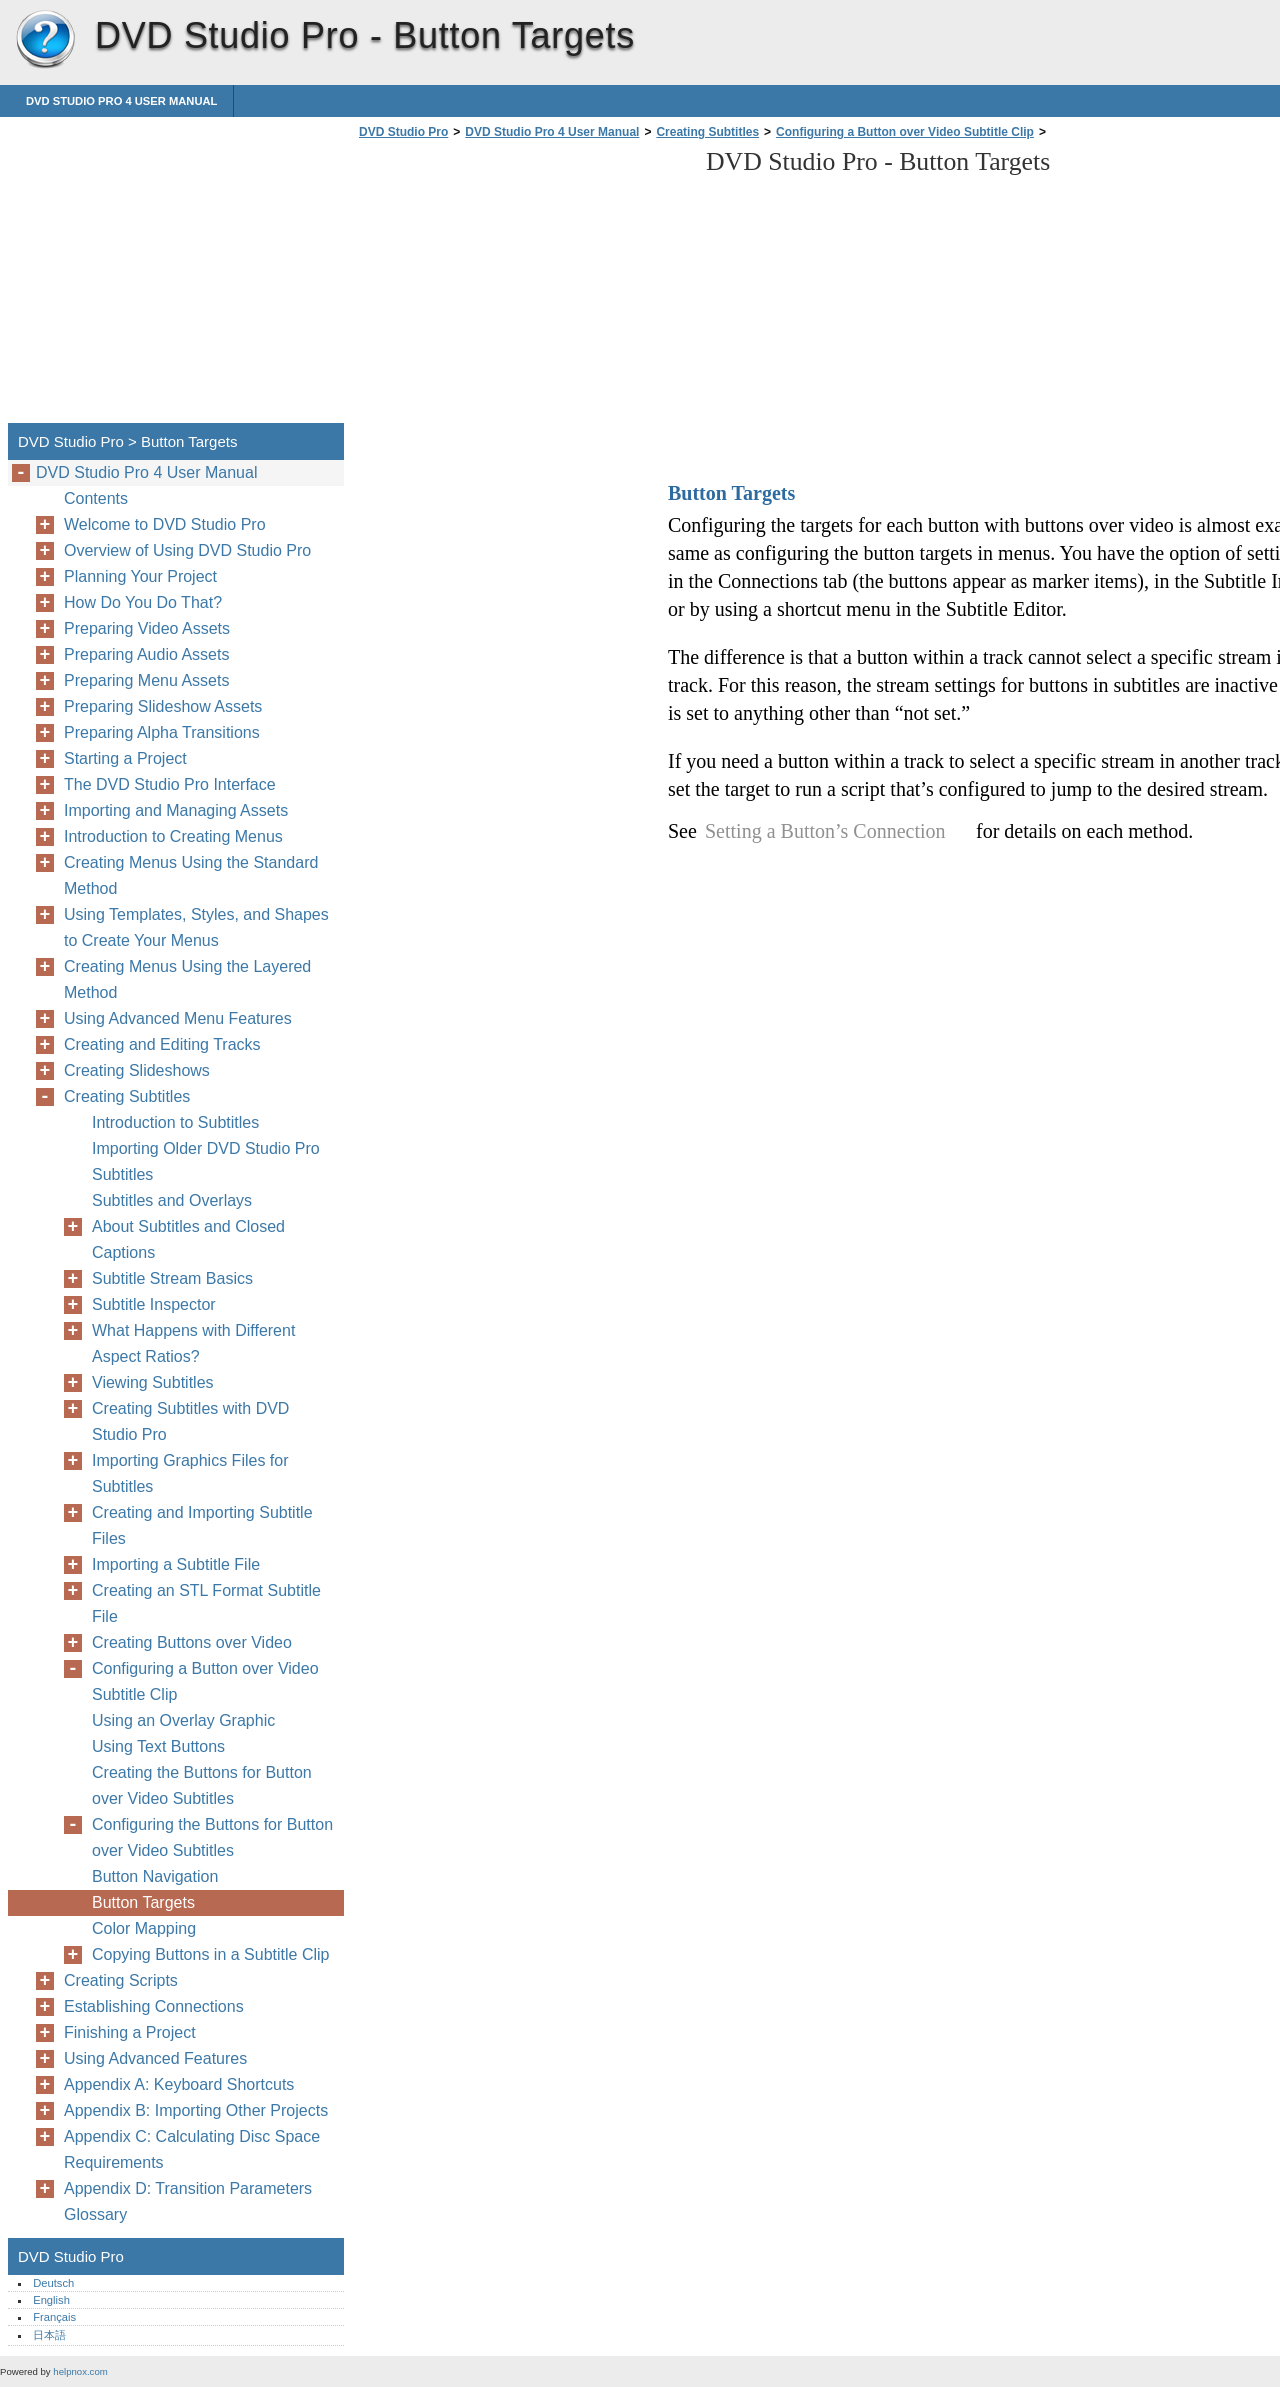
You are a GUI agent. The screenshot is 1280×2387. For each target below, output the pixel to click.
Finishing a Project (130, 2032)
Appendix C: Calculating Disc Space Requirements (192, 2149)
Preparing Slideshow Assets (163, 706)
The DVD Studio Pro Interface (170, 784)
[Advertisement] (522, 287)
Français (54, 2317)
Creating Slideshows (137, 1070)
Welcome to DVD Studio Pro (165, 524)
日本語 (49, 2335)
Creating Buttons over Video (192, 1642)
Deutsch (53, 2283)
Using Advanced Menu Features (178, 1018)
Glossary (95, 2214)
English (51, 2300)
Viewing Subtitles (153, 1382)
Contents (96, 498)
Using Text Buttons (158, 1746)
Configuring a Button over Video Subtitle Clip (905, 132)
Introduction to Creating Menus (173, 836)
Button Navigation (155, 1876)
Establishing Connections (154, 2006)
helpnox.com (80, 2371)
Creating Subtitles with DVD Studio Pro (190, 1421)
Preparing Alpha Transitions (162, 732)
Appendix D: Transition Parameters (188, 2188)
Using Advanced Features (155, 2058)
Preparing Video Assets (147, 628)
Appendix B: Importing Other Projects (196, 2110)
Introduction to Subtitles (175, 1122)
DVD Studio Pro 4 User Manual (121, 101)
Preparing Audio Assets (146, 654)
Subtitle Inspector (154, 1304)
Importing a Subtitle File (176, 1564)
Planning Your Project (140, 576)
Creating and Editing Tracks (162, 1044)
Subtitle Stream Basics (172, 1278)
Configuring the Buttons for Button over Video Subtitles (212, 1837)
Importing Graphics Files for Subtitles (190, 1473)
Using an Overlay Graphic (183, 1720)
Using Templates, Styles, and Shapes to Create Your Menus (196, 927)
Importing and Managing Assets (176, 810)
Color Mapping (144, 1928)
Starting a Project (125, 758)
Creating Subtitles (707, 132)
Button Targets (143, 1902)
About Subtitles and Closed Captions (188, 1239)
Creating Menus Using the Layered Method (187, 979)
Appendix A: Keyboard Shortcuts (179, 2084)
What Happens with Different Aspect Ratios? (193, 1343)
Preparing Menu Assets (146, 680)
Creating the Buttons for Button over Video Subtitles (202, 1785)
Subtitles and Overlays (172, 1200)
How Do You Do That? (143, 602)
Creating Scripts (121, 1980)
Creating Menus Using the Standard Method (191, 875)
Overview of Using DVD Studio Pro (187, 550)
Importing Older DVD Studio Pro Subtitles (206, 1161)
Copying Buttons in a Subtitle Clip (210, 1954)
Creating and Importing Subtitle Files (202, 1525)
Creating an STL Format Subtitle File (206, 1603)
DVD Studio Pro (45, 40)
